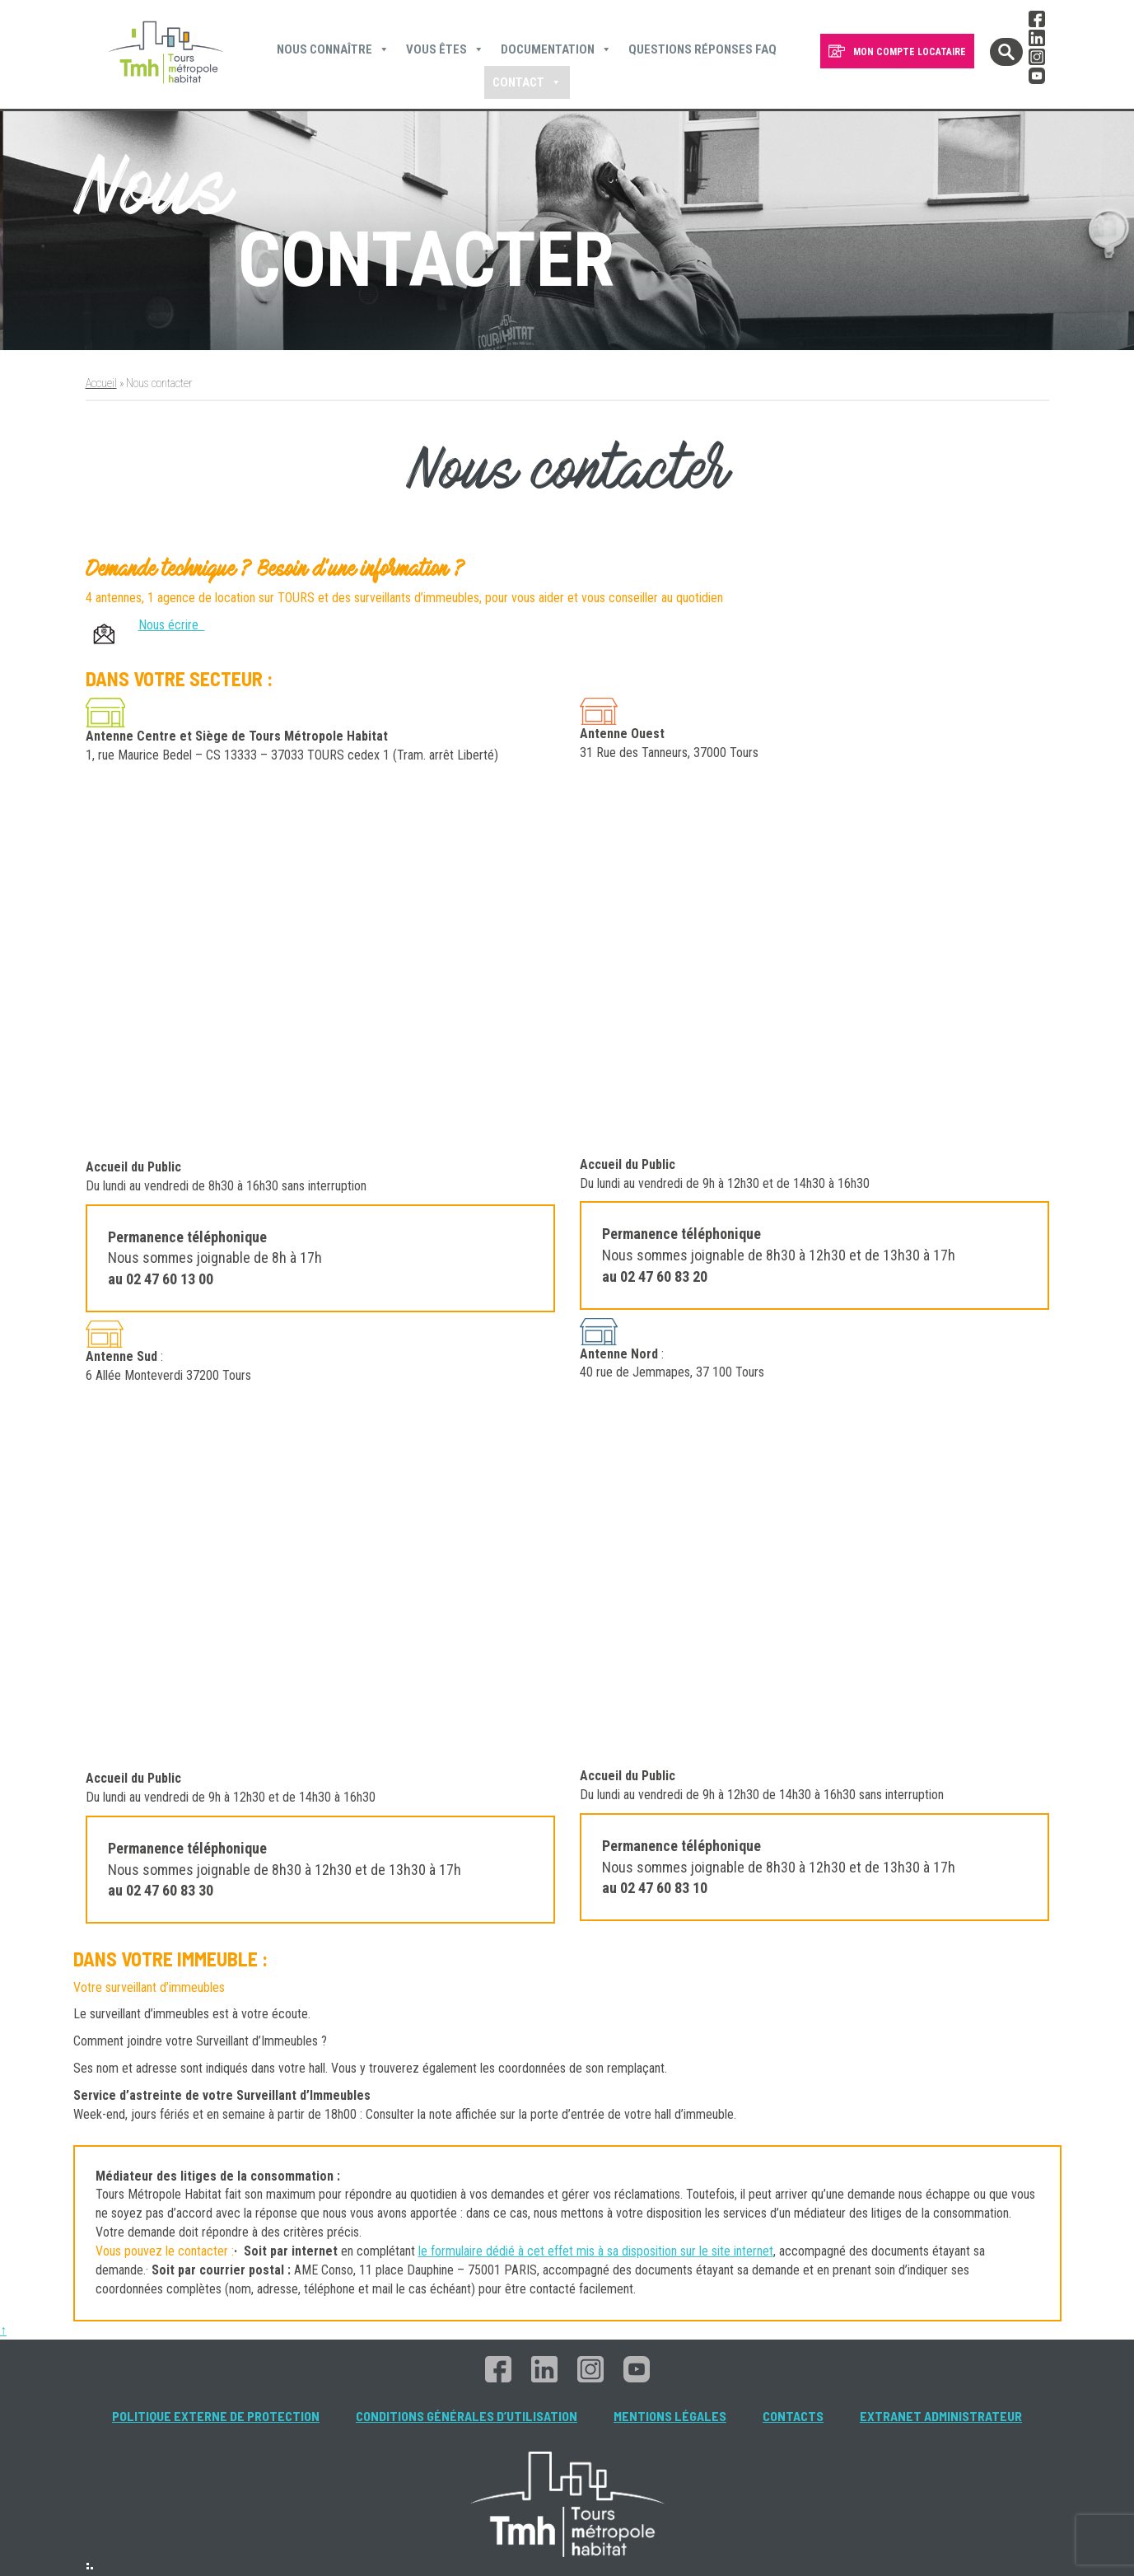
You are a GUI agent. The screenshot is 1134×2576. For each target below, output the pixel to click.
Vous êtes (445, 49)
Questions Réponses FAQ (702, 49)
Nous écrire (171, 625)
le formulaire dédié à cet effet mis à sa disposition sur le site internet (595, 2251)
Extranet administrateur (941, 2416)
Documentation (556, 49)
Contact (527, 82)
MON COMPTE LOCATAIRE (909, 52)
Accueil (101, 383)
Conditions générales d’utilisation (466, 2416)
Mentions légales (670, 2416)
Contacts (793, 2416)
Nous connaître (333, 49)
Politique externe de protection (216, 2416)
